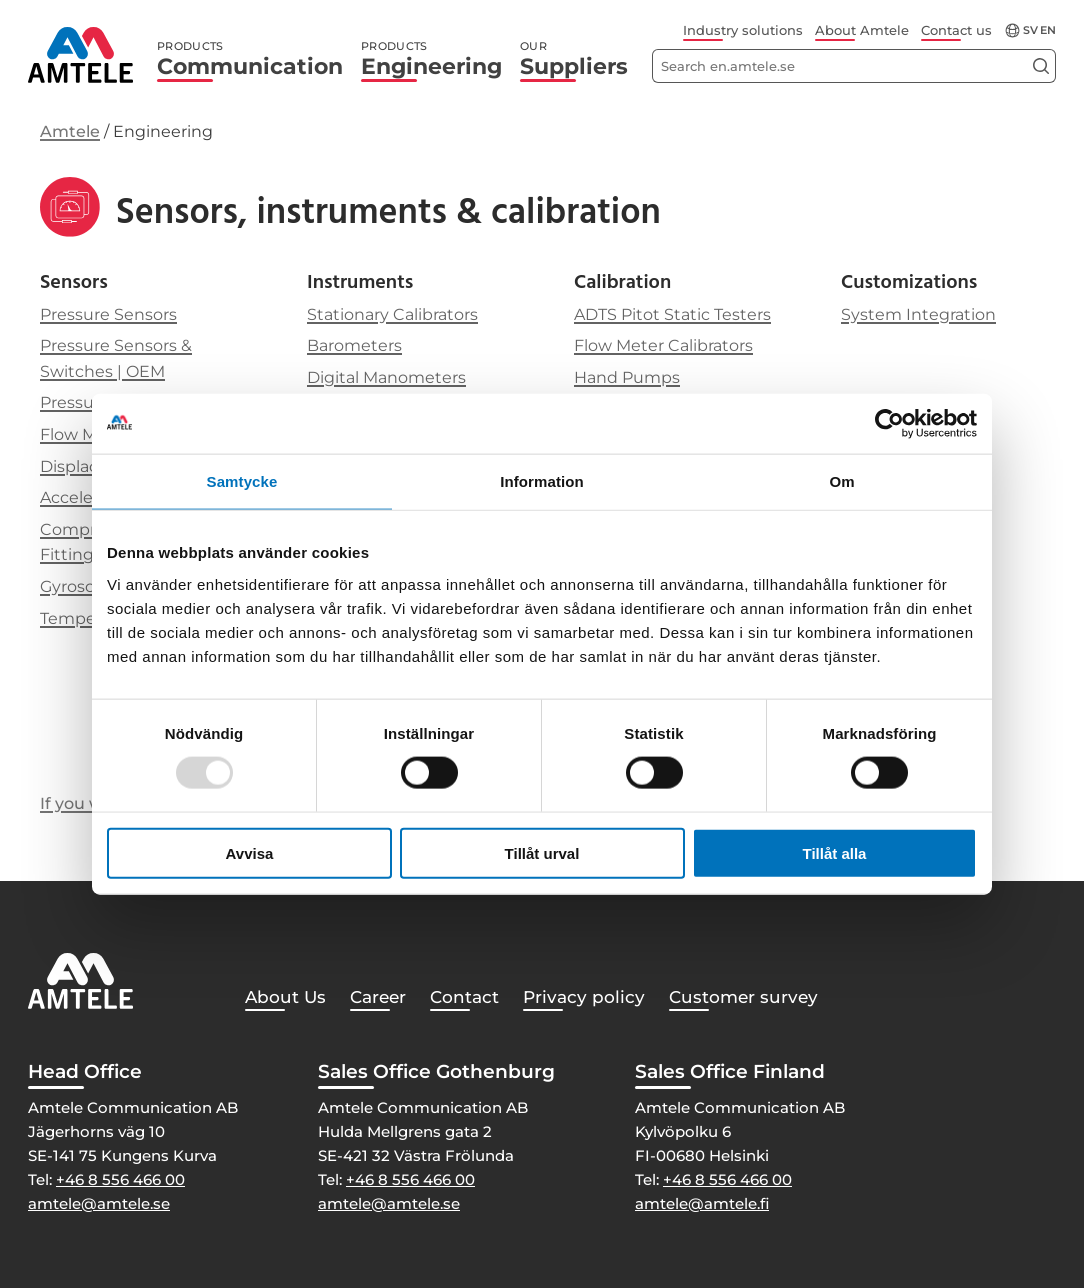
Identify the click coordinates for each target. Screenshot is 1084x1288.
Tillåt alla (835, 852)
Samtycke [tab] (242, 481)
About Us (285, 997)
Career (378, 997)
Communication (250, 59)
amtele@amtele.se (99, 1203)
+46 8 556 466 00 (120, 1179)
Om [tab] (841, 481)
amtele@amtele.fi (702, 1203)
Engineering (431, 59)
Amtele (70, 131)
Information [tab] (542, 481)
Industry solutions (743, 30)
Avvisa (250, 852)
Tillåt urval (542, 852)
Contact (464, 997)
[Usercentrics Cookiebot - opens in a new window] (889, 424)
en (1048, 30)
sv (1030, 30)
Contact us (956, 30)
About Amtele (862, 30)
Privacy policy (584, 997)
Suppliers (574, 59)
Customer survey (743, 997)
